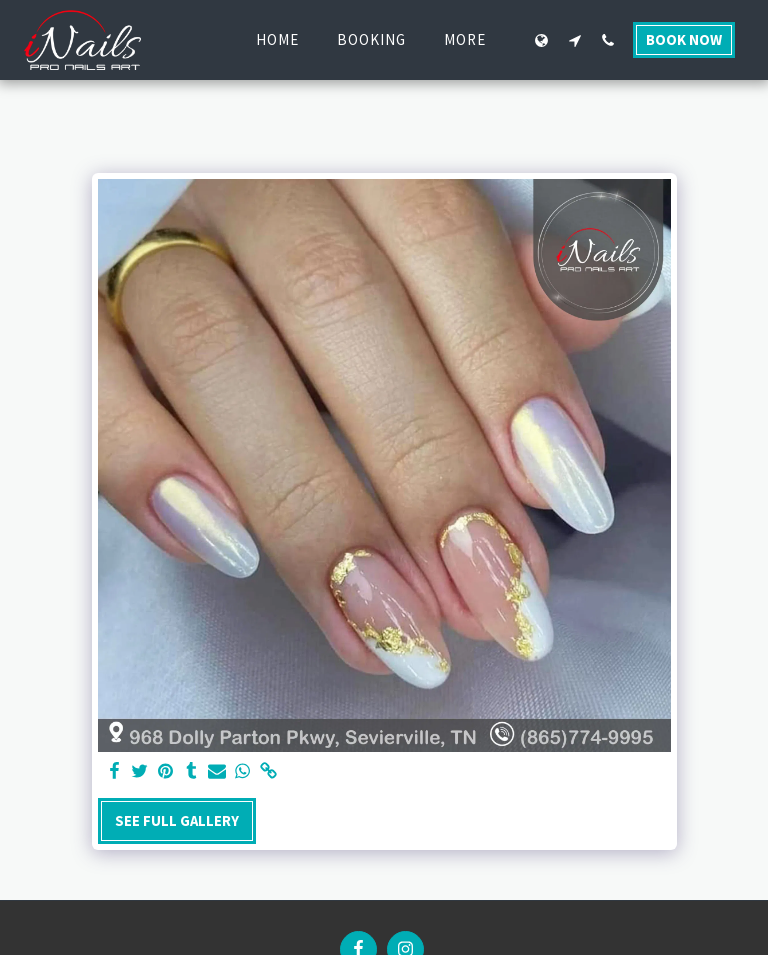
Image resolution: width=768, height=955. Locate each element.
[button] (574, 40)
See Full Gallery (177, 821)
